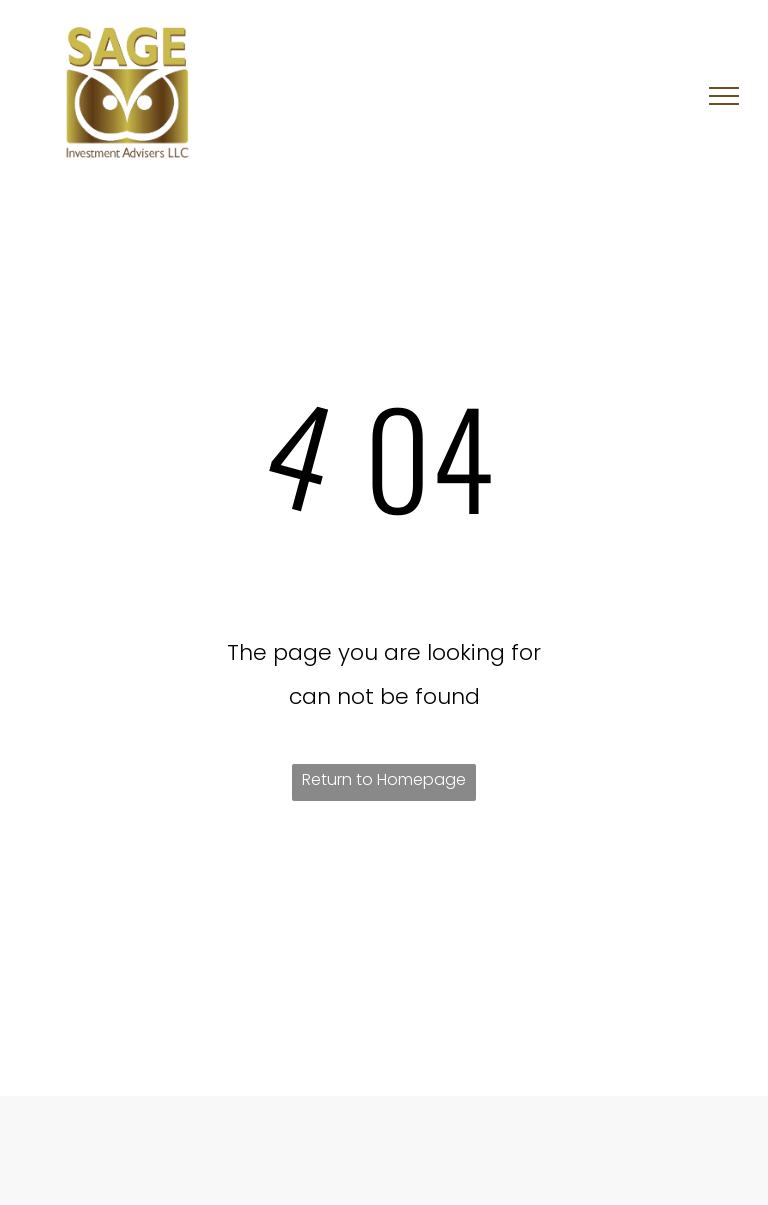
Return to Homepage (384, 779)
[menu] (724, 96)
